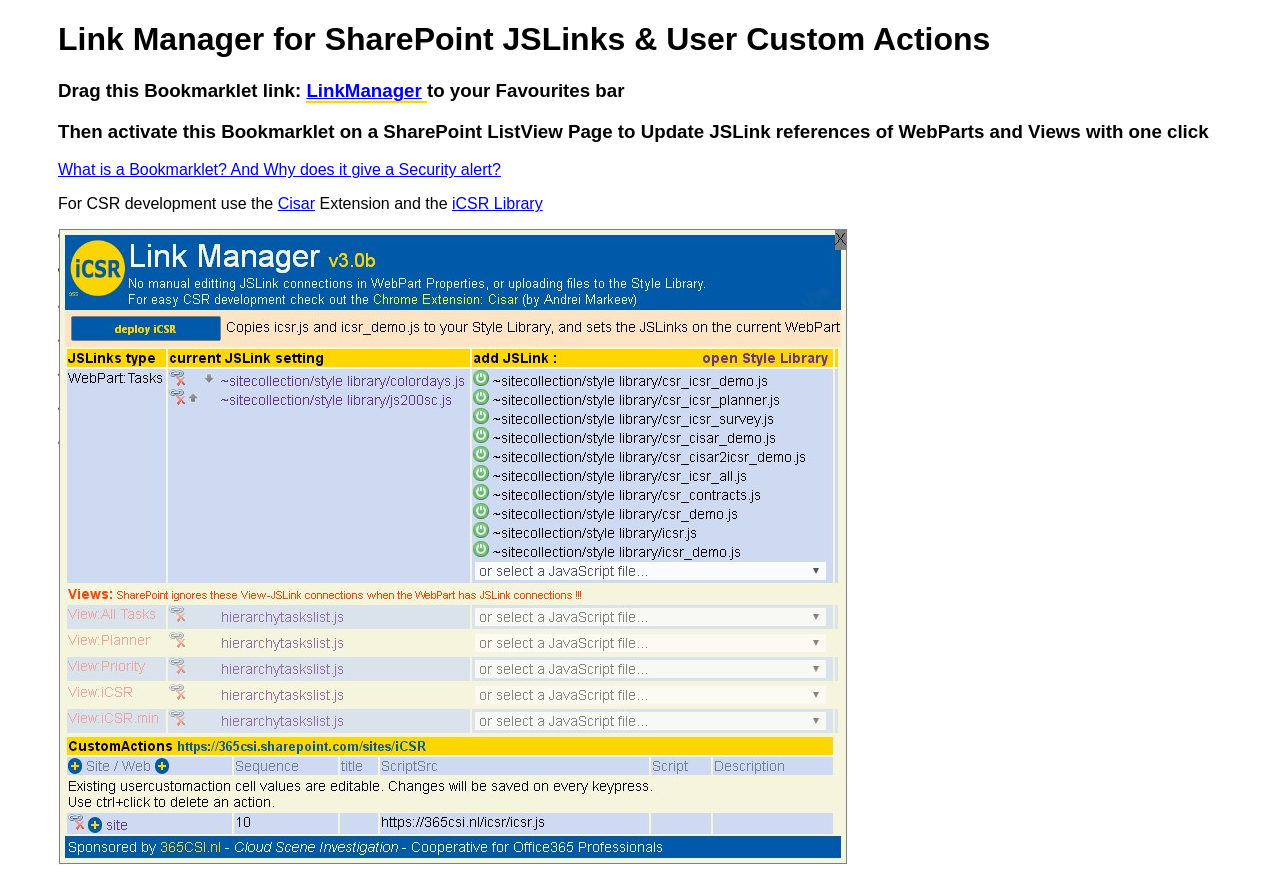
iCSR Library (497, 203)
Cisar (296, 203)
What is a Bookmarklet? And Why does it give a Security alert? (279, 169)
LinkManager (363, 90)
